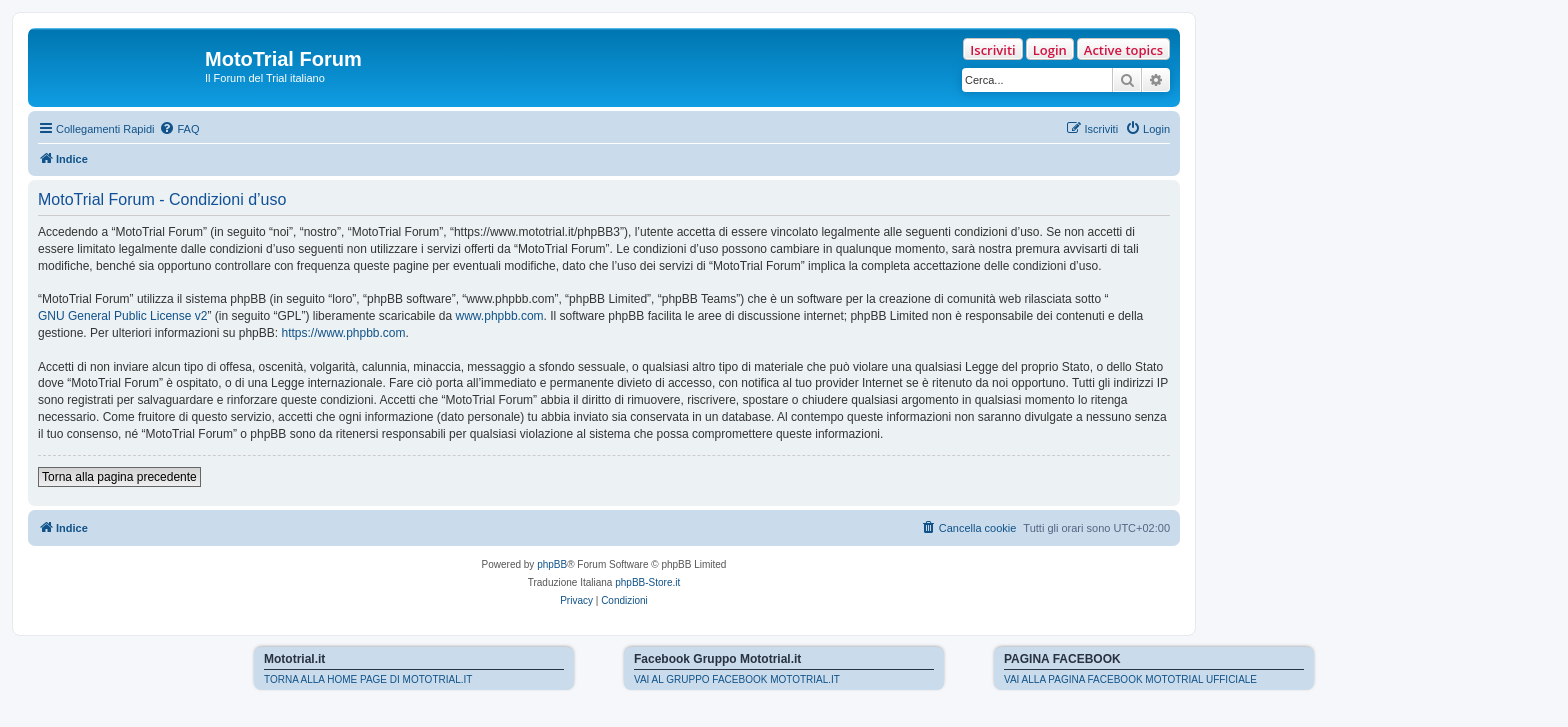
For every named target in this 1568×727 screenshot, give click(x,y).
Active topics (1123, 50)
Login (1050, 50)
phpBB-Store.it (647, 582)
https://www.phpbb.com (343, 333)
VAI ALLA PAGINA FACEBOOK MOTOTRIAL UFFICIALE (1130, 679)
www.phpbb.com (500, 316)
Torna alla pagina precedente (119, 477)
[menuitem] (179, 129)
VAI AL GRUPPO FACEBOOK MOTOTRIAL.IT (737, 679)
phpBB (552, 564)
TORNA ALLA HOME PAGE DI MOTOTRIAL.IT (368, 679)
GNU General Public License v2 (122, 316)
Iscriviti (992, 50)
